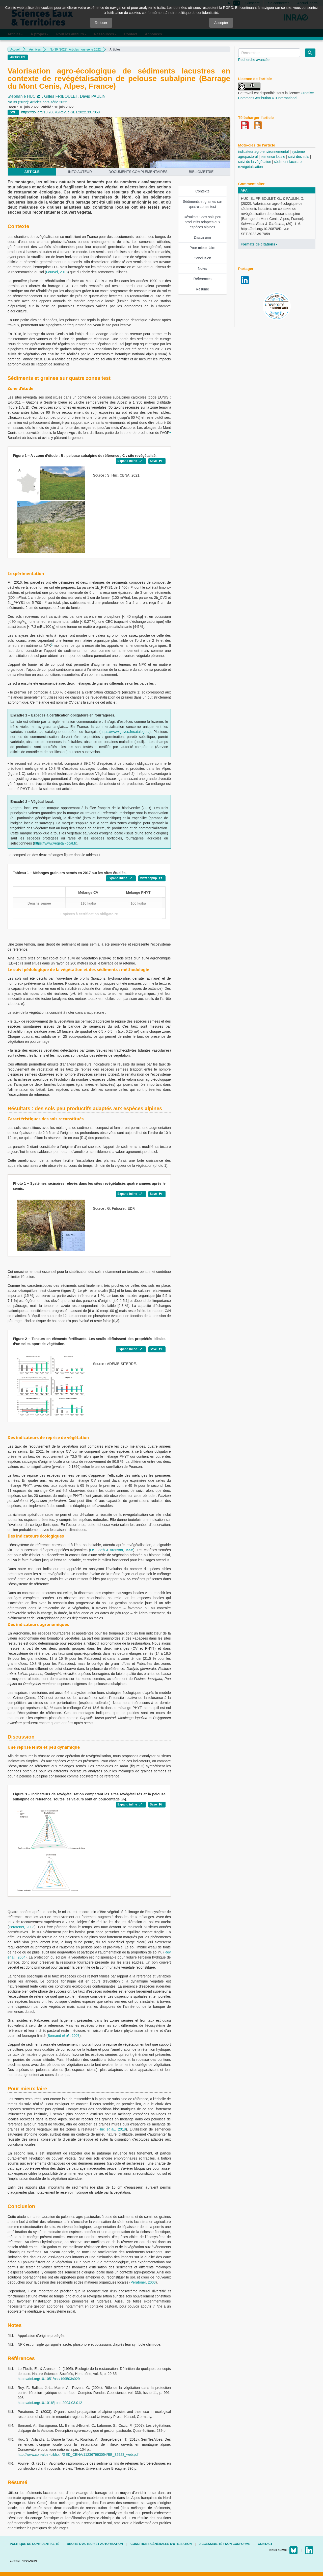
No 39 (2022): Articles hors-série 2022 (75, 49)
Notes (202, 268)
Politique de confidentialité (34, 2544)
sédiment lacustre (288, 162)
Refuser (101, 23)
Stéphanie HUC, (26, 96)
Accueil (15, 49)
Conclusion (202, 258)
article (32, 172)
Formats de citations (259, 244)
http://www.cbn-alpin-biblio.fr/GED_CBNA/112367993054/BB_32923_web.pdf (78, 2455)
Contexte (202, 191)
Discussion (202, 237)
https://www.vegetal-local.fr (55, 843)
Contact (265, 2544)
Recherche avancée (254, 60)
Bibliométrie (201, 172)
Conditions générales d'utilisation (161, 2544)
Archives (35, 49)
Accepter (221, 23)
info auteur (80, 172)
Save (156, 461)
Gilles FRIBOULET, (62, 96)
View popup (151, 878)
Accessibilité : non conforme (224, 2544)
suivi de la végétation (254, 162)
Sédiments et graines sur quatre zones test (202, 204)
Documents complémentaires (138, 172)
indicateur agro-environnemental (263, 152)
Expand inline (130, 461)
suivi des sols (298, 157)
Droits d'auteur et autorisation (95, 2544)
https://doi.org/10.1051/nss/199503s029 (49, 2379)
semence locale (273, 157)
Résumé (202, 289)
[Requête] (269, 52)
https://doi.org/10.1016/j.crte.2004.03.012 (50, 2403)
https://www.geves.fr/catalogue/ (124, 732)
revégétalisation (250, 167)
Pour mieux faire (202, 248)
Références (202, 279)
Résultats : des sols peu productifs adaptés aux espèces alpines (202, 222)
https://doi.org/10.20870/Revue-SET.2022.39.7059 (60, 112)
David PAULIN (92, 96)
